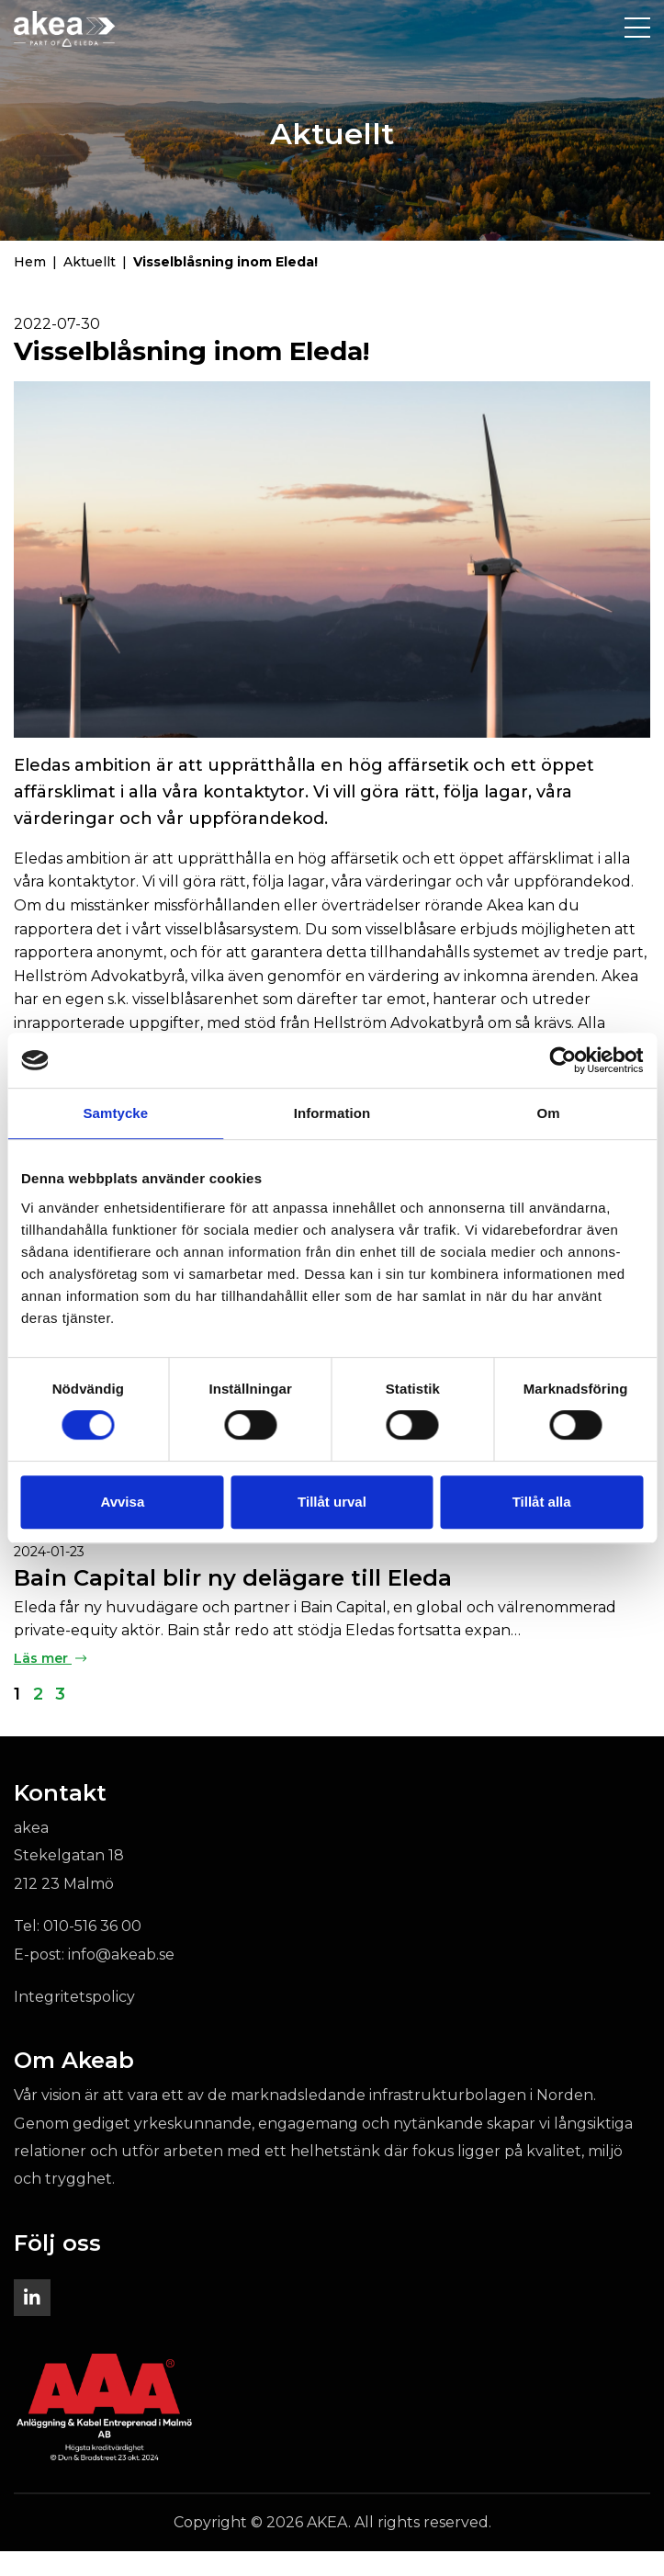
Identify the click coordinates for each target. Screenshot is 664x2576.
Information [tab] (332, 1113)
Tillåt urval (332, 1501)
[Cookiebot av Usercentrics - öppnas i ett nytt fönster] (562, 1060)
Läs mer (50, 1683)
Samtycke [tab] (115, 1113)
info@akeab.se (121, 1979)
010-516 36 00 (92, 1951)
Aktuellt (89, 286)
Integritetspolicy (74, 2021)
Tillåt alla (541, 1501)
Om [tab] (548, 1113)
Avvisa (122, 1501)
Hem (30, 286)
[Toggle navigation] (637, 28)
